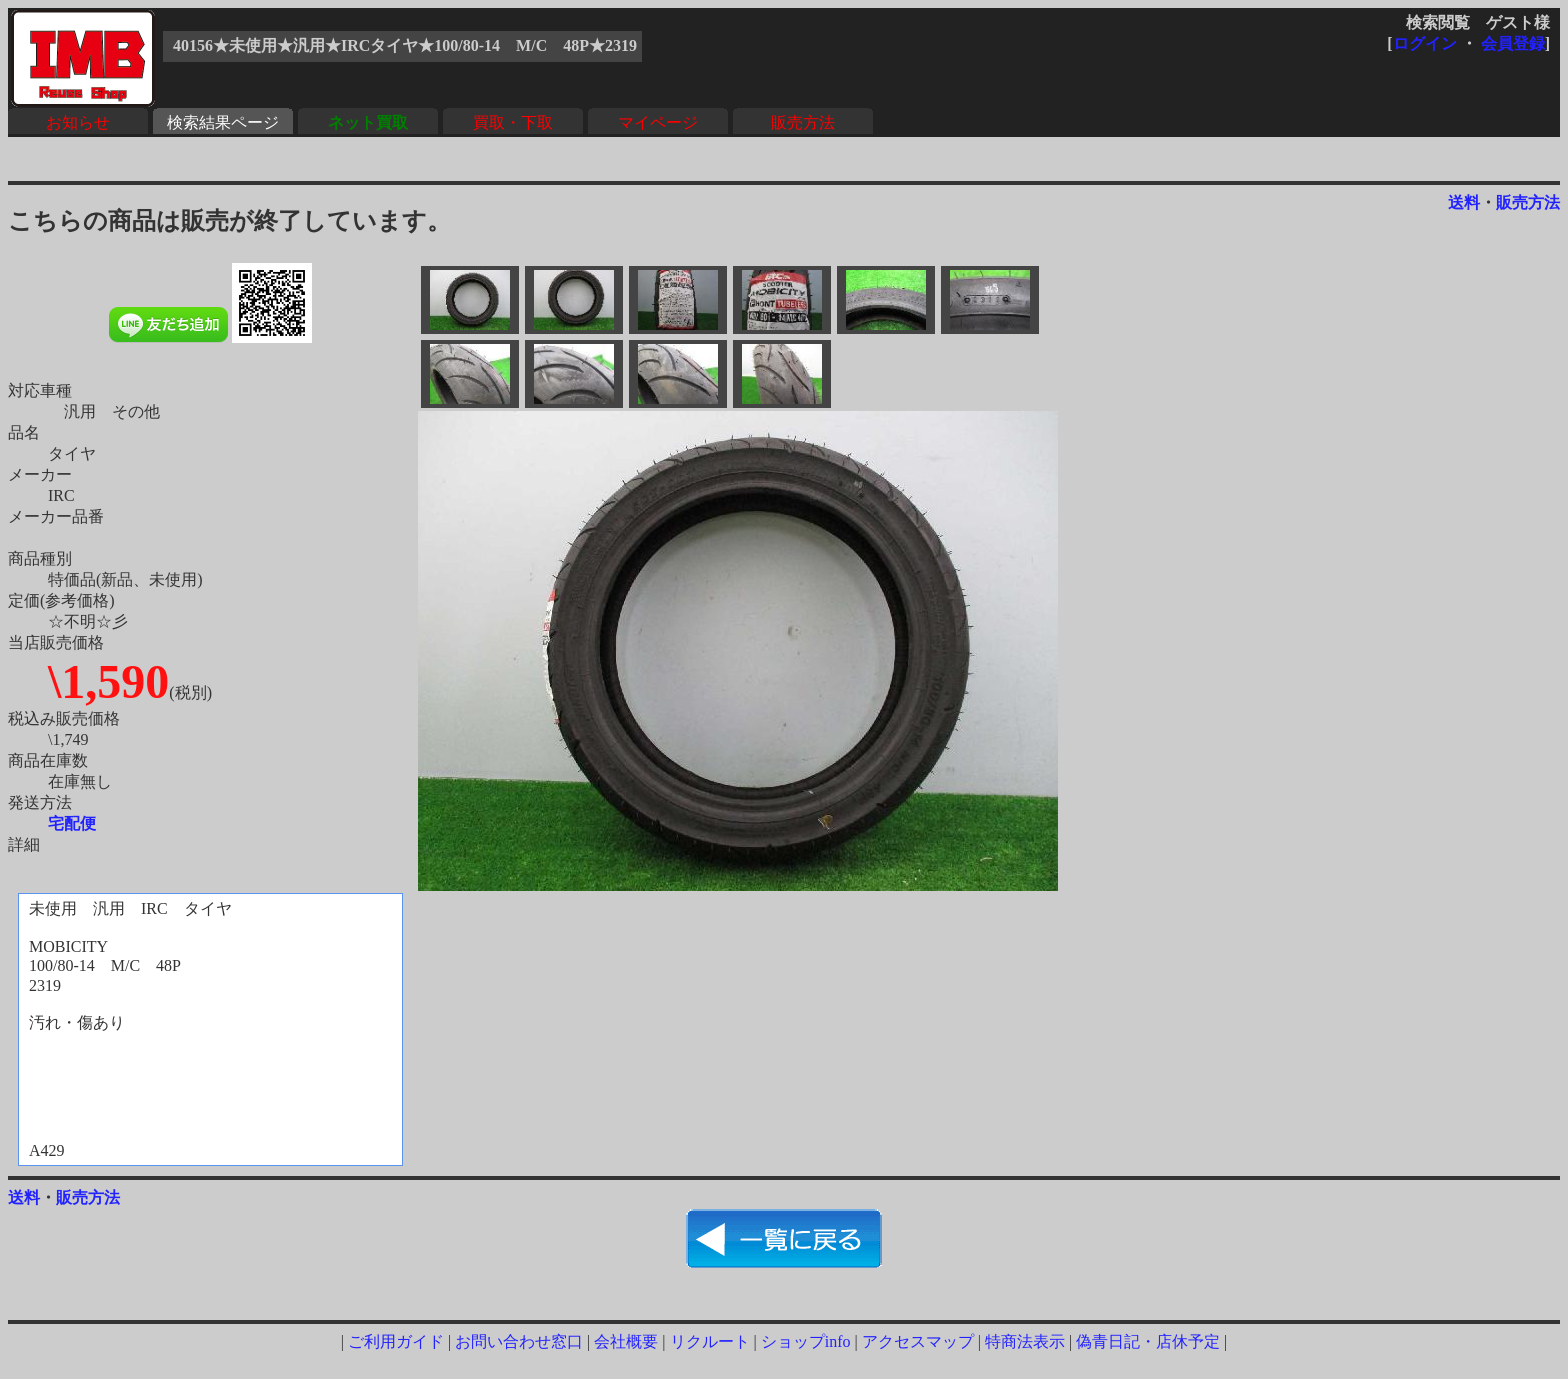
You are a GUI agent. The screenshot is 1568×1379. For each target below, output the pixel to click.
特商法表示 (1025, 1341)
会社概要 (626, 1341)
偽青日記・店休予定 (1148, 1341)
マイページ (658, 122)
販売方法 (803, 122)
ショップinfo (806, 1341)
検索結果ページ (223, 122)
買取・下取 (513, 122)
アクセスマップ (918, 1341)
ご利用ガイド (396, 1341)
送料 (1464, 202)
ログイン (1425, 43)
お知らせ (78, 122)
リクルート (710, 1341)
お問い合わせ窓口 (519, 1341)
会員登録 (1513, 43)
